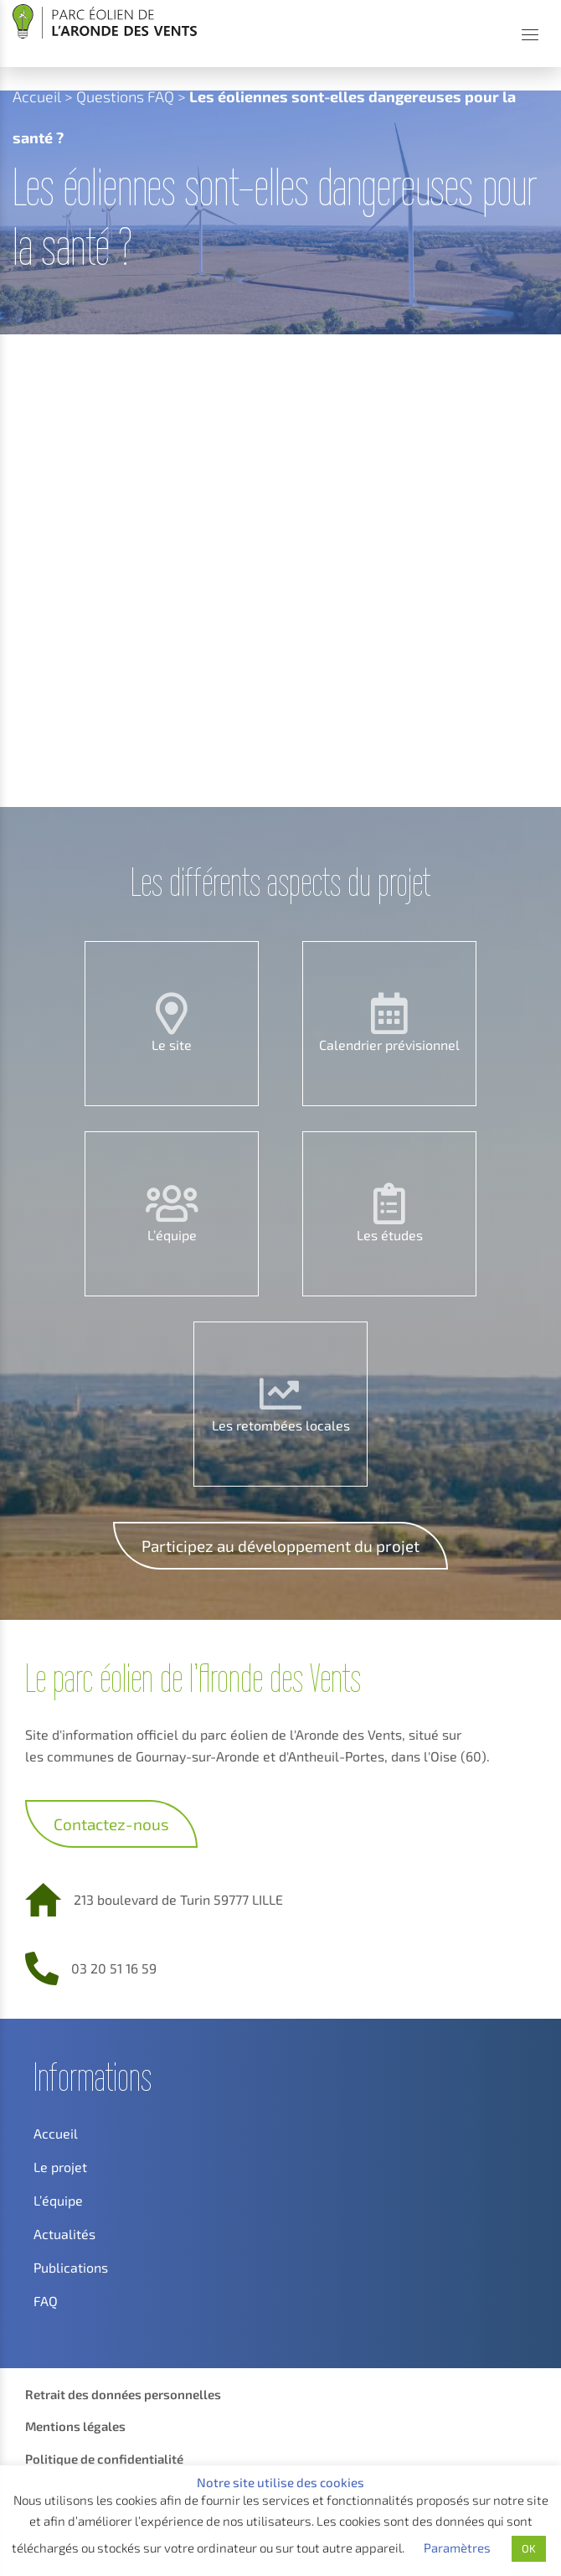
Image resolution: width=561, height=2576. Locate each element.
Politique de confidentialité (104, 2458)
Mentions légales (75, 2426)
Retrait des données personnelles (123, 2394)
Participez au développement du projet (280, 1545)
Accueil (37, 96)
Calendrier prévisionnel (389, 1045)
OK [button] (529, 2548)
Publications (70, 2267)
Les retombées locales (281, 1425)
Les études (390, 1235)
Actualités (64, 2234)
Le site (172, 1045)
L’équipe (172, 1235)
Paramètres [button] (457, 2547)
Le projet (60, 2167)
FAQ (45, 2301)
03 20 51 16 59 (114, 1968)
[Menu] (530, 34)
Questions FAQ (125, 96)
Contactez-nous (111, 1824)
